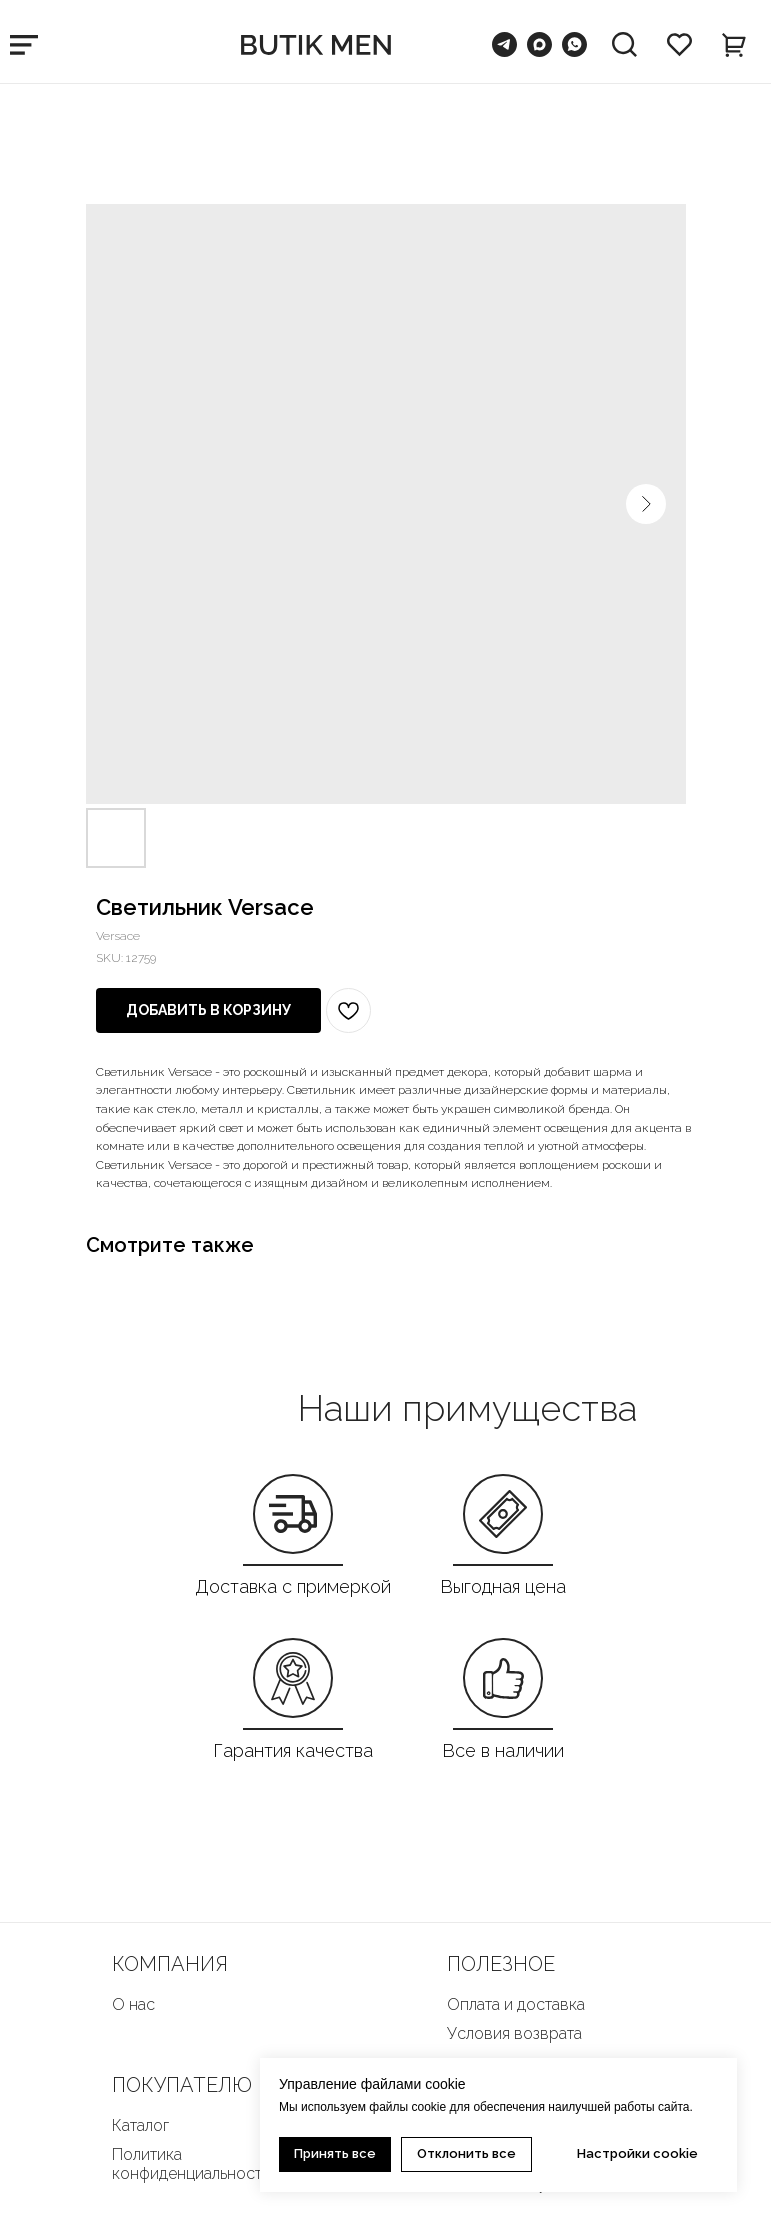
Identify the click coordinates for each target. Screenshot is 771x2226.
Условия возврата (514, 2033)
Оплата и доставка (516, 2004)
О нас (133, 2004)
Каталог (140, 2125)
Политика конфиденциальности (191, 2164)
